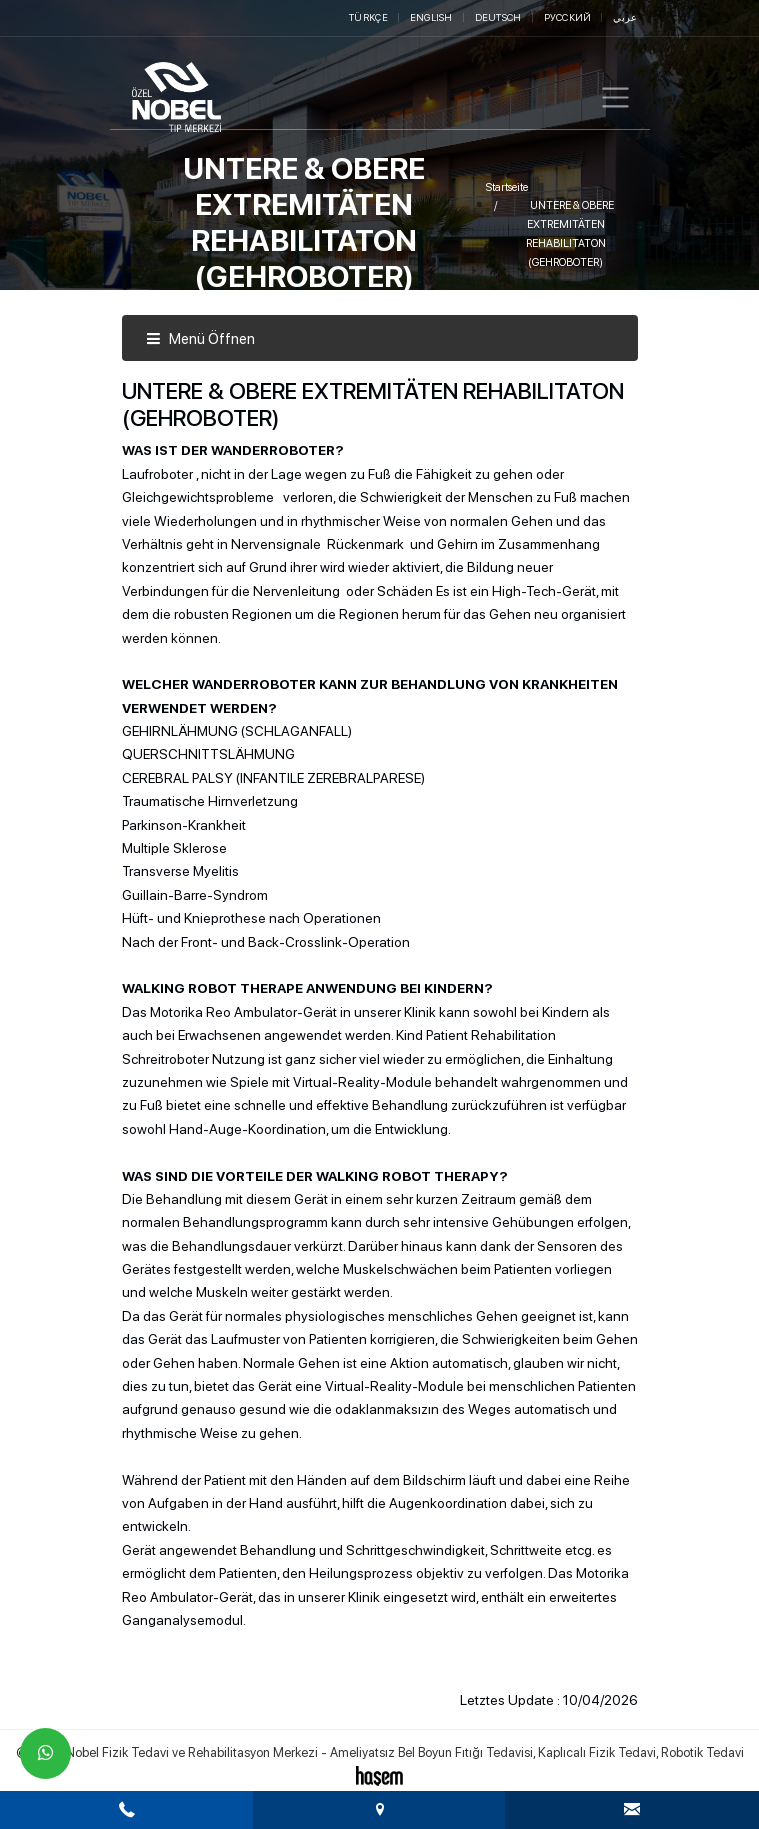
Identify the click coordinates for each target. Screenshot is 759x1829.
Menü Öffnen (200, 339)
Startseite (507, 187)
